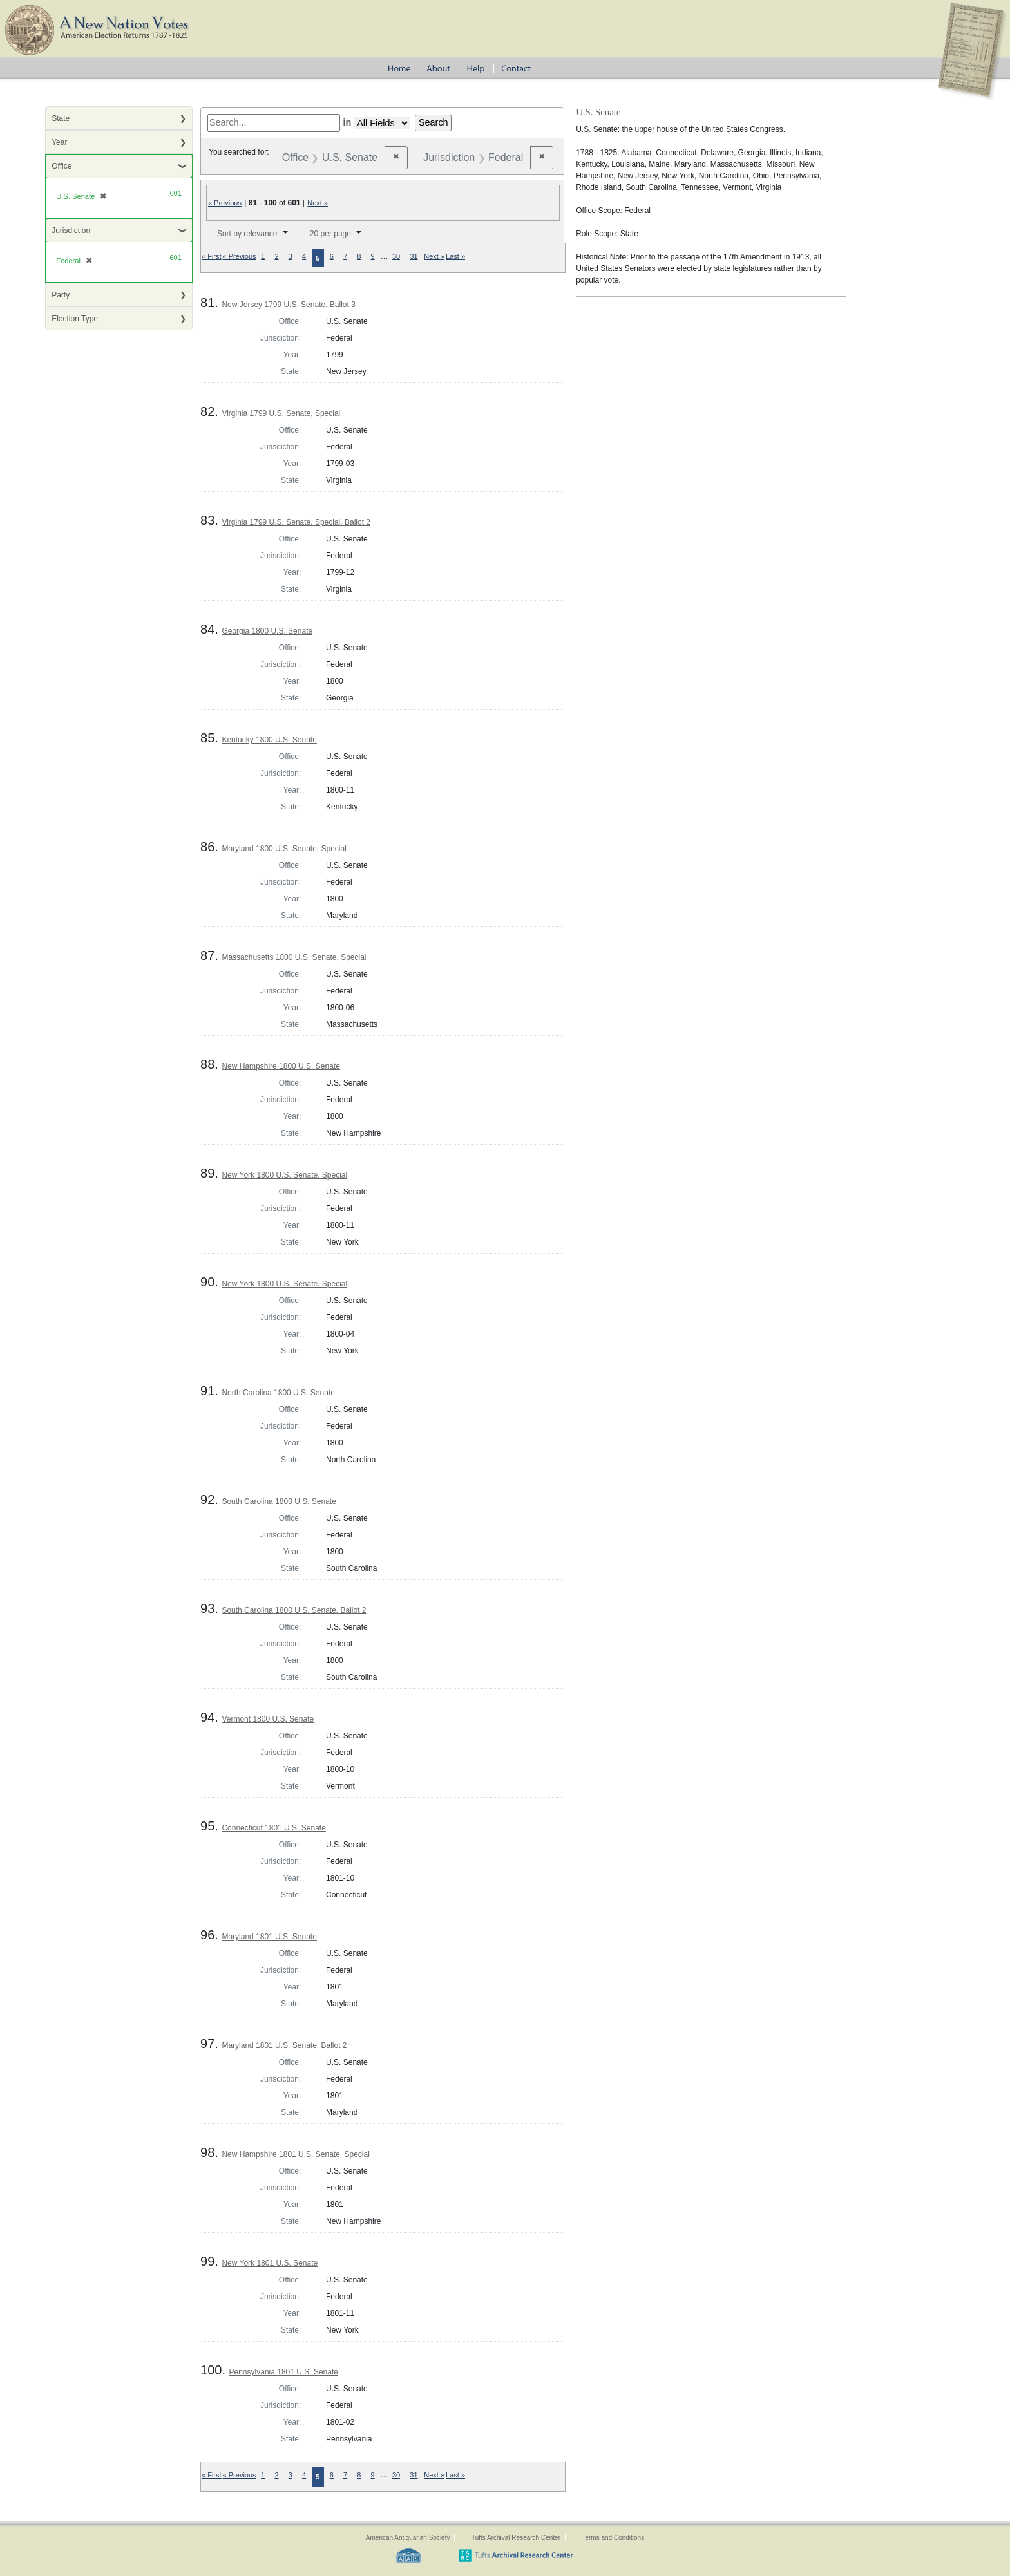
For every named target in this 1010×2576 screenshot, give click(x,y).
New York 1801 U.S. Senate (270, 2263)
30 (396, 256)
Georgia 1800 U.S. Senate (267, 630)
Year (59, 142)
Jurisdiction (71, 230)
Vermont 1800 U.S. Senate (268, 1719)
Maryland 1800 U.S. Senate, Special (284, 848)
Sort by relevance (247, 233)
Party (61, 294)
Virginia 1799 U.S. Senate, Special (281, 413)
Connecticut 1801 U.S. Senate (273, 1827)
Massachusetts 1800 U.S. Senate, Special (294, 957)
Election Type (75, 318)
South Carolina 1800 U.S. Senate (279, 1501)
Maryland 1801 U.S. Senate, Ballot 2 (284, 2045)
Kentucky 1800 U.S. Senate (269, 739)
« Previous (225, 203)
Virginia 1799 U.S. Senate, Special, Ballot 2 (296, 522)
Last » (455, 256)
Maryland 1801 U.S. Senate (269, 1936)
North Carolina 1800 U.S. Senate (278, 1392)
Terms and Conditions (613, 2537)
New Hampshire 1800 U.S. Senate (280, 1066)
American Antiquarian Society (408, 2537)
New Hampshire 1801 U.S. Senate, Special (295, 2154)
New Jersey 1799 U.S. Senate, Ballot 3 (288, 304)
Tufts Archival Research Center (516, 2537)
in (347, 122)
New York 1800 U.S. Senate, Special (284, 1175)
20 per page (330, 233)
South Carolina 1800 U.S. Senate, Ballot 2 (294, 1610)
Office (61, 166)
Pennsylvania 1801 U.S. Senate (283, 2371)
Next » (317, 203)
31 (413, 256)
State (61, 118)
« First (212, 256)
